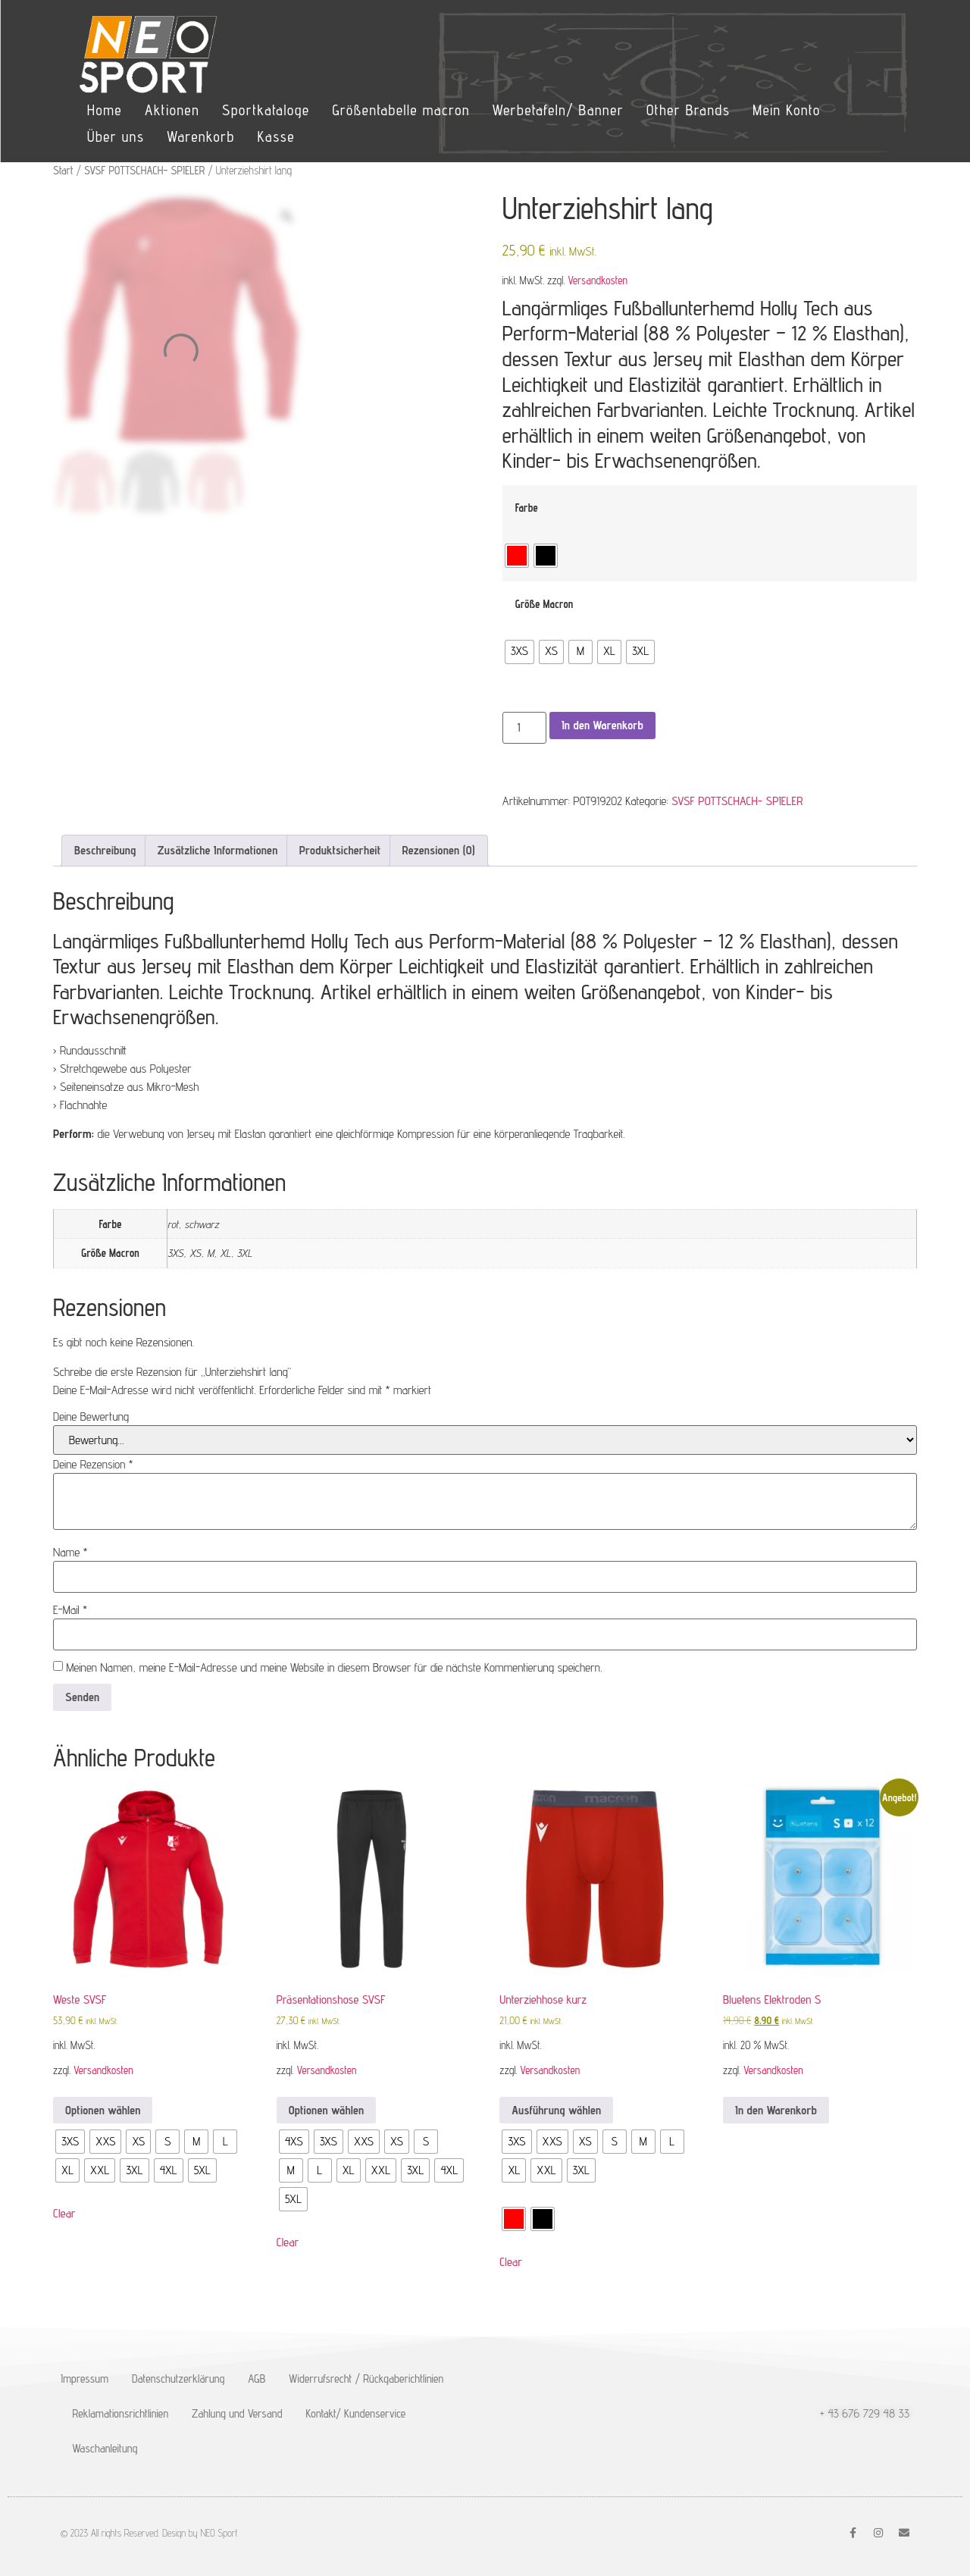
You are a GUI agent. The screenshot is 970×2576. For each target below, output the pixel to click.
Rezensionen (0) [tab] (438, 850)
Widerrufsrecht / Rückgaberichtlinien (366, 2378)
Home (104, 110)
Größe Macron (544, 604)
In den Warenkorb (602, 725)
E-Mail (70, 1610)
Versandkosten (597, 280)
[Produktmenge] (524, 728)
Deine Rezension (93, 1465)
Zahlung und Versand (237, 2413)
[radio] (516, 555)
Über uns (115, 136)
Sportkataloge (265, 110)
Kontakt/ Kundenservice (356, 2413)
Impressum (84, 2378)
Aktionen (172, 110)
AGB (256, 2378)
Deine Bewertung (91, 1417)
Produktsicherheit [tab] (339, 850)
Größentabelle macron (400, 110)
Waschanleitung (105, 2448)
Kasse (276, 136)
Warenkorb (200, 136)
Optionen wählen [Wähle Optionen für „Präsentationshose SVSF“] (326, 2110)
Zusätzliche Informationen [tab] (218, 850)
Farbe (526, 508)
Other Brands (688, 110)
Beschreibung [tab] (105, 850)
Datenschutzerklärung (178, 2378)
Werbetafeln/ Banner (558, 110)
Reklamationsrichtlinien (121, 2413)
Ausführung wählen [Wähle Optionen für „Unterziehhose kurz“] (556, 2110)
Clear (64, 2213)
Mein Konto (786, 110)
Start (63, 170)
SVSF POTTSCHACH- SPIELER (144, 170)
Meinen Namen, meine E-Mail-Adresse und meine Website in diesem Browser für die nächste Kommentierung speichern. (334, 1668)
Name (70, 1553)
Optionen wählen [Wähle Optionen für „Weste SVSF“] (102, 2110)
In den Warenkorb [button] (776, 2110)
